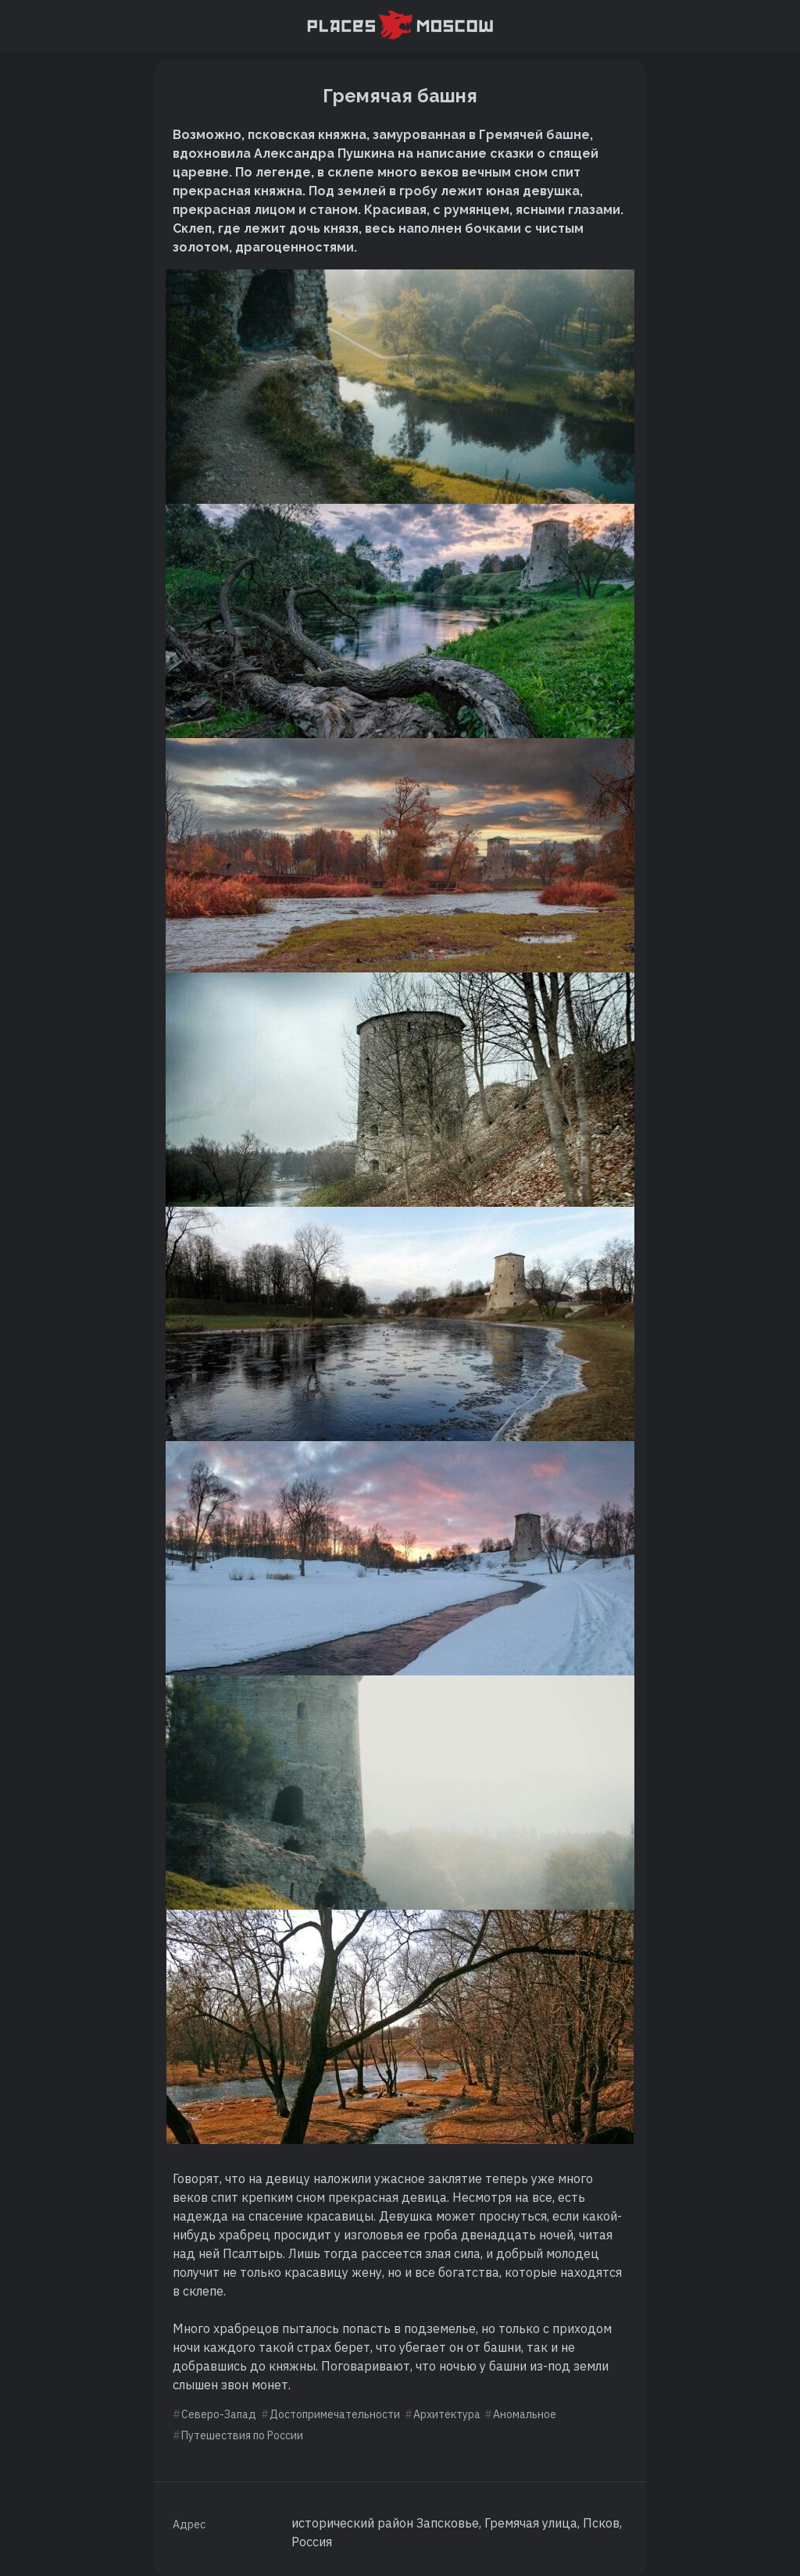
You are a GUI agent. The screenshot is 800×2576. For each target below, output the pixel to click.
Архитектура (446, 2414)
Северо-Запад (218, 2414)
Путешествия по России (242, 2435)
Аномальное (524, 2414)
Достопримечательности (335, 2414)
